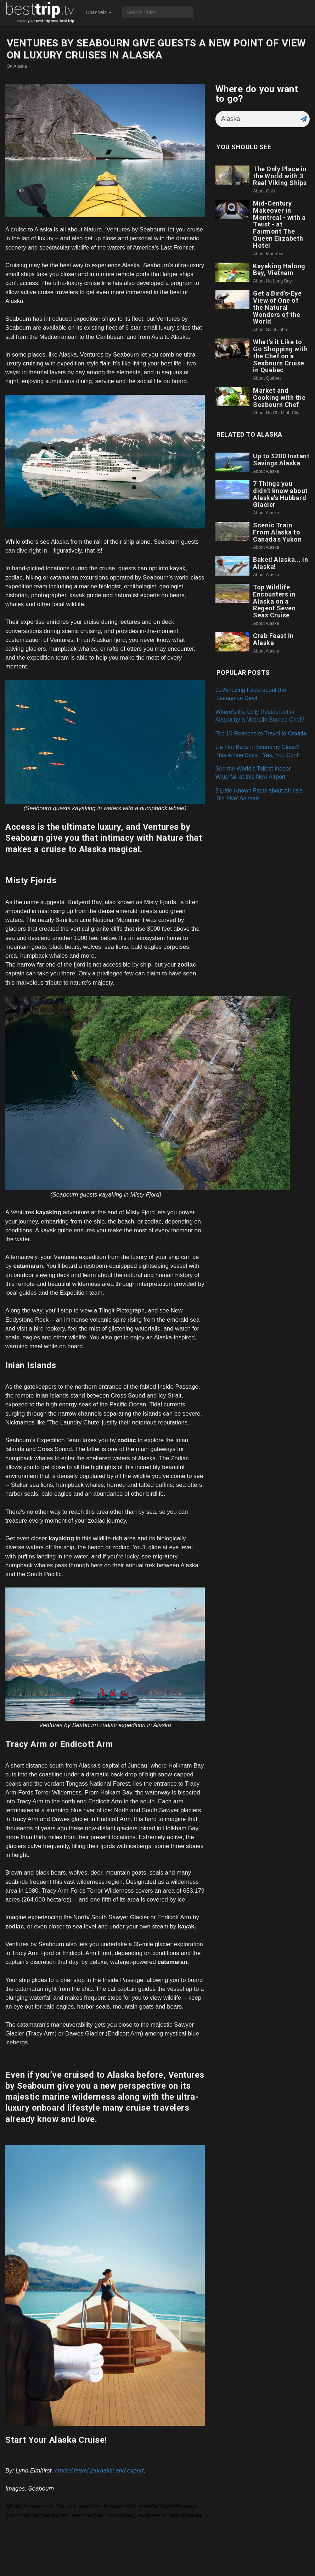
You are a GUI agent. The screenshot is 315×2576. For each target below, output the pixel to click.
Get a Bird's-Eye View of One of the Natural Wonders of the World (277, 307)
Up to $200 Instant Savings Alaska (281, 459)
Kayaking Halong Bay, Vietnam (279, 269)
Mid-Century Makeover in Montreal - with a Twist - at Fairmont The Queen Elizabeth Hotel (279, 224)
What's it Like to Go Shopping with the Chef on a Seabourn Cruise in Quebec (280, 356)
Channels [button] (99, 12)
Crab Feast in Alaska (273, 639)
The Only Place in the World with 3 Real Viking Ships (280, 176)
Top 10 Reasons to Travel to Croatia (260, 733)
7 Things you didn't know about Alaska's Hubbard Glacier (280, 494)
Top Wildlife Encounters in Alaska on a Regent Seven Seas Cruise (274, 601)
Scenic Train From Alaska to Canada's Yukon (277, 532)
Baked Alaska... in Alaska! (280, 563)
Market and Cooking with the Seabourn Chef (279, 397)
